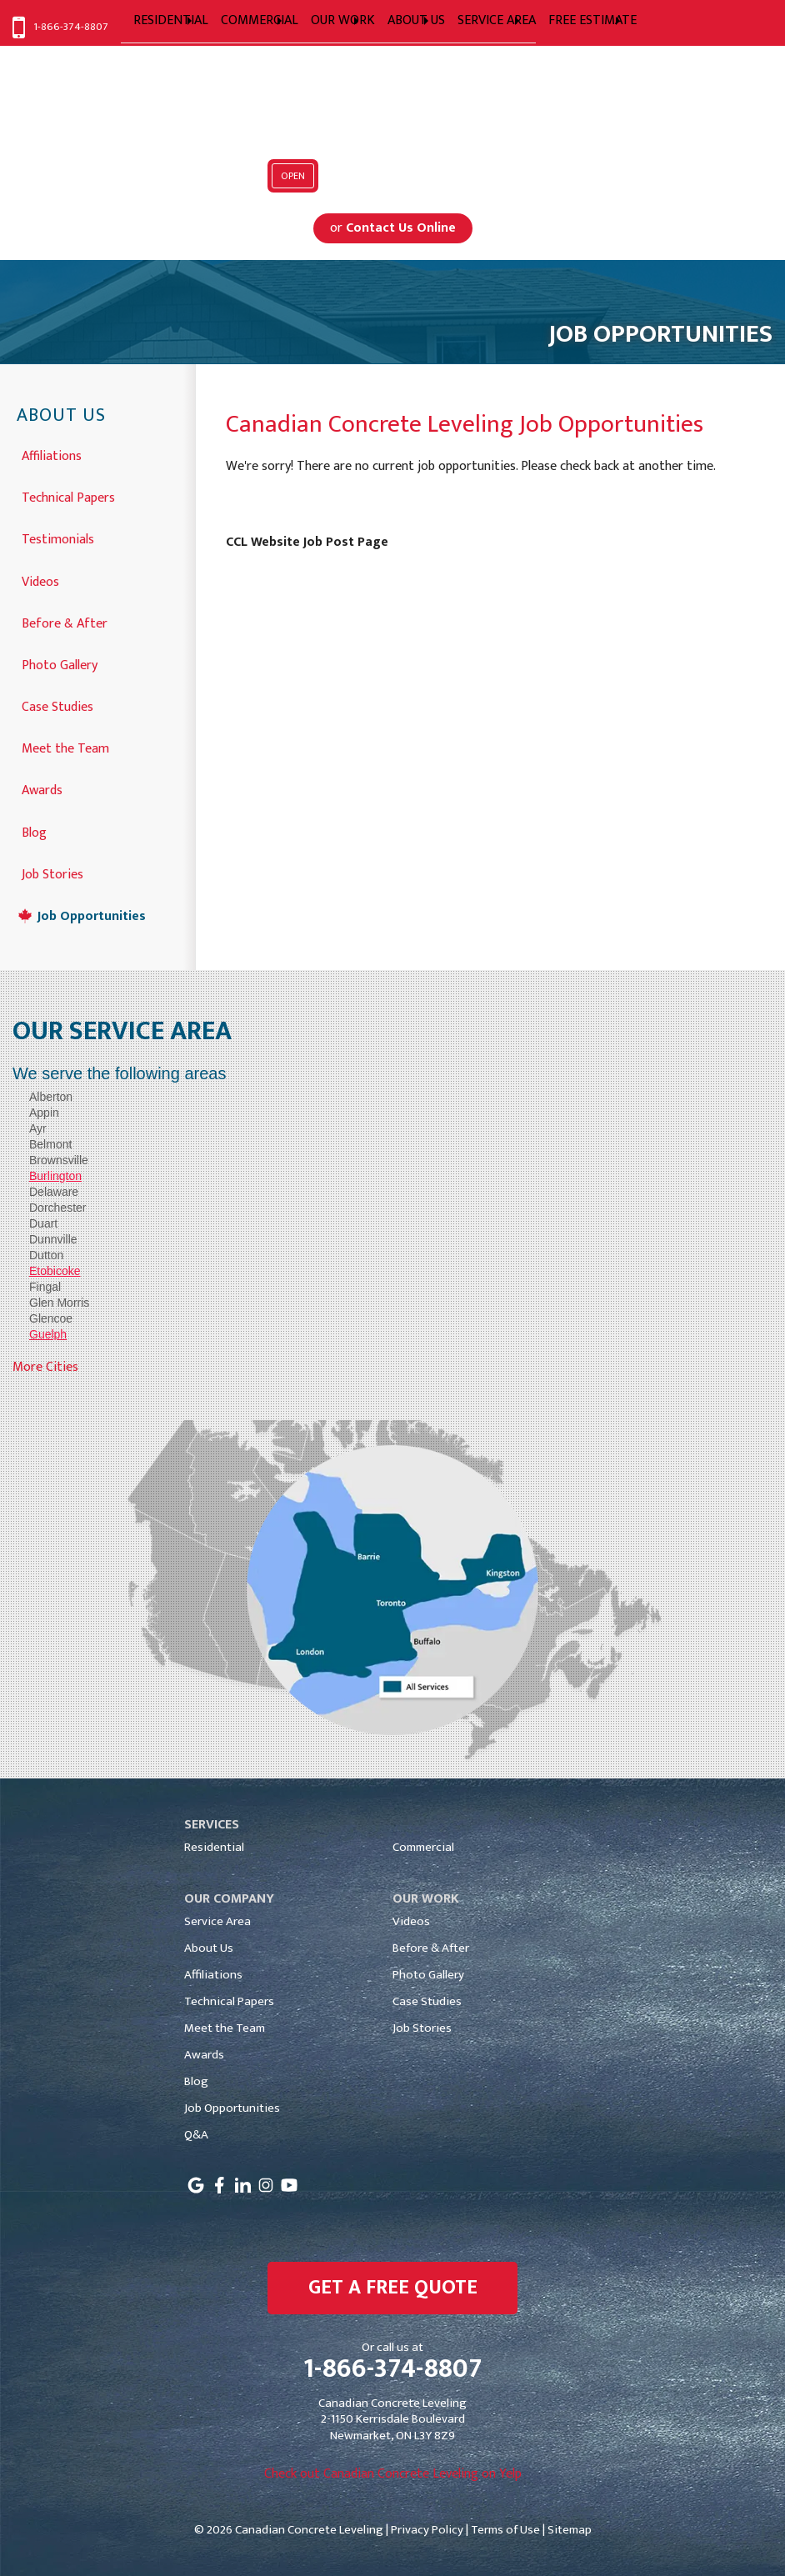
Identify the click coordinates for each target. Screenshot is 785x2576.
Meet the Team (65, 747)
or (393, 228)
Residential (214, 1847)
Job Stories (52, 873)
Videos (40, 580)
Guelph (48, 1334)
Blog (34, 831)
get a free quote (393, 2287)
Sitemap (570, 2529)
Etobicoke (54, 1271)
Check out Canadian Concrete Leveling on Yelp (393, 2474)
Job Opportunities (92, 914)
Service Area (217, 1921)
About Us (61, 416)
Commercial (423, 1847)
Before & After (65, 622)
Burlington (55, 1176)
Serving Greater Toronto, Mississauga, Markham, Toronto (393, 137)
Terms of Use (505, 2529)
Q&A (196, 2134)
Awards (42, 788)
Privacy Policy (427, 2529)
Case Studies (57, 705)
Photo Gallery (60, 663)
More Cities (45, 1367)
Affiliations (52, 454)
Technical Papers (68, 496)
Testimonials (58, 538)
